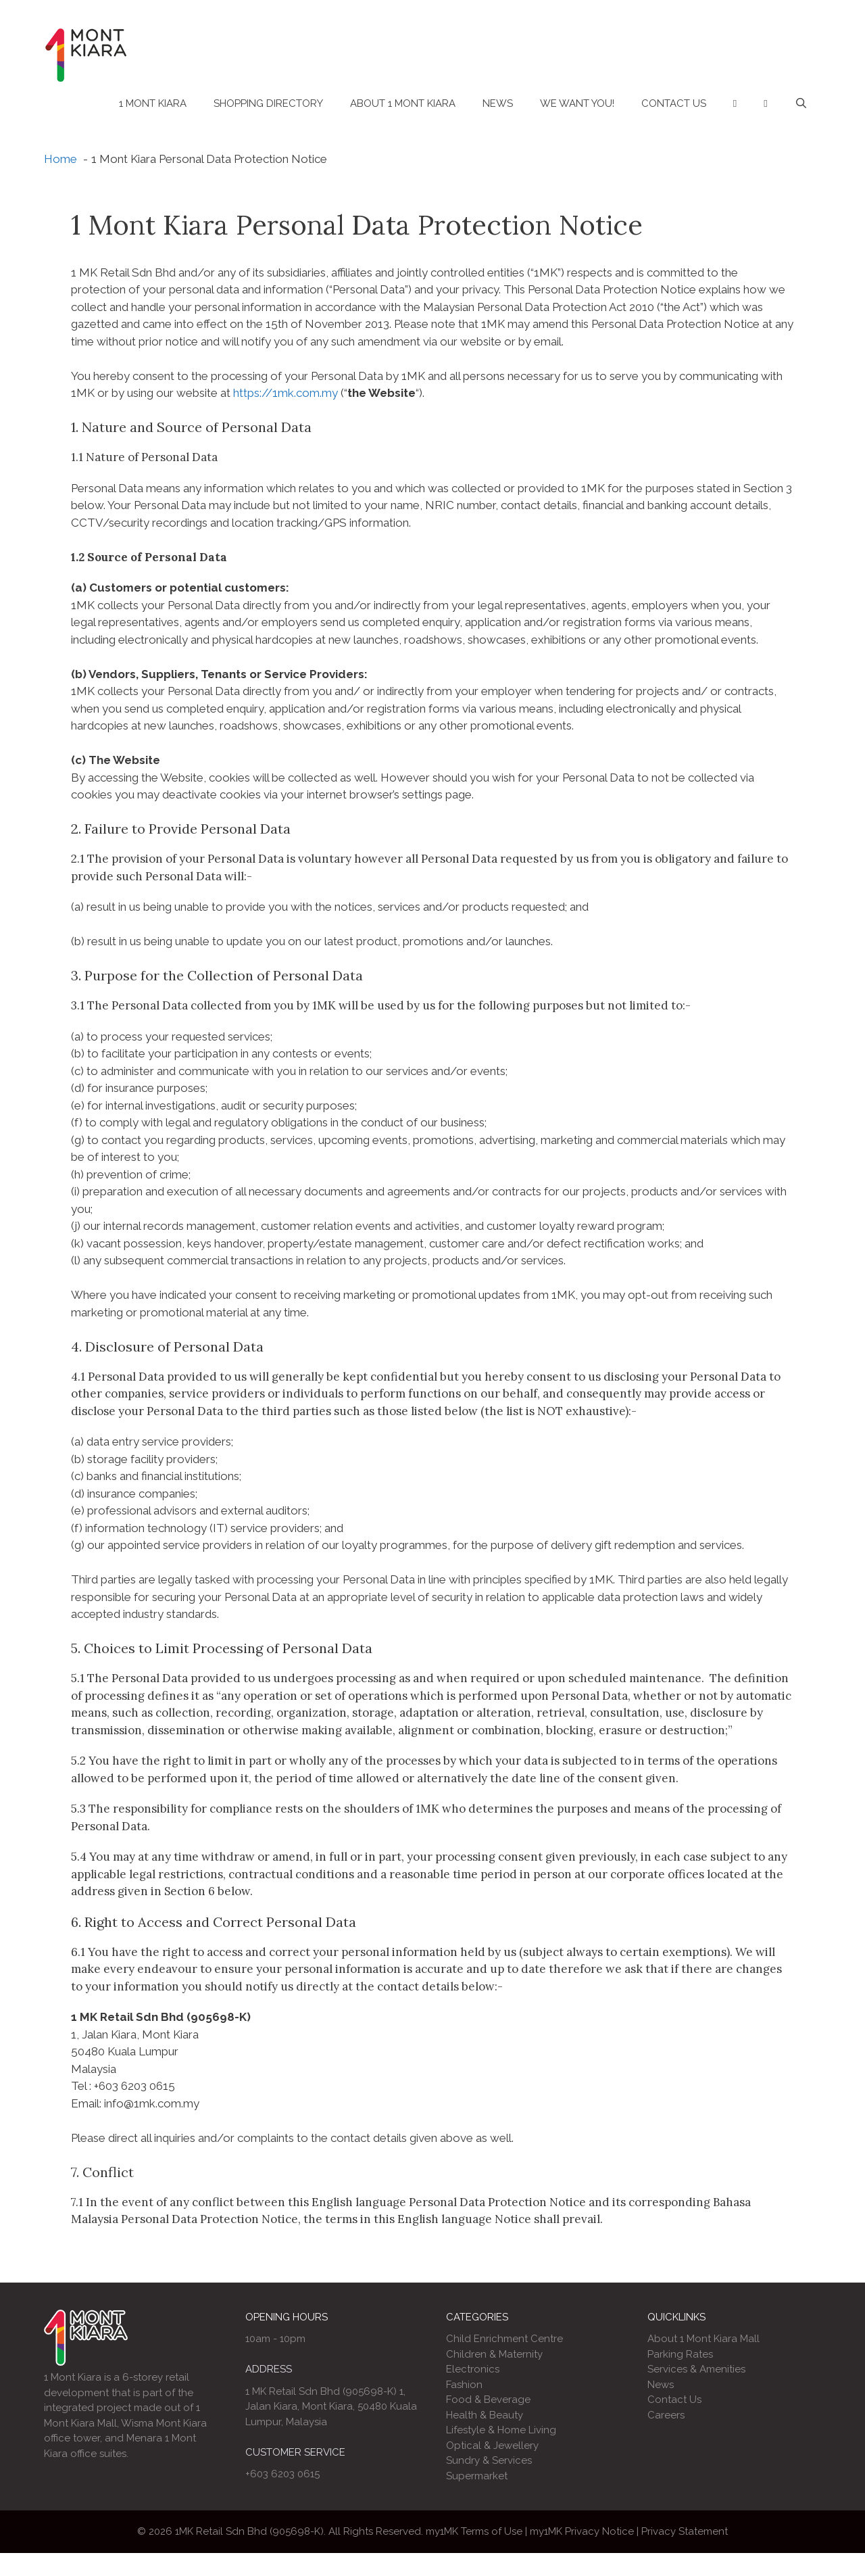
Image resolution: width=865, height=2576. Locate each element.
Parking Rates (680, 2354)
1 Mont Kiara (153, 103)
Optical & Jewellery (492, 2445)
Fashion (464, 2385)
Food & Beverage (488, 2399)
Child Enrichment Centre (504, 2339)
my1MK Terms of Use (474, 2531)
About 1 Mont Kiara (402, 103)
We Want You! (577, 103)
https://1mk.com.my (285, 393)
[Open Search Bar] (801, 103)
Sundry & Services (489, 2460)
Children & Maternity (494, 2354)
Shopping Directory (268, 103)
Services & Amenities (696, 2369)
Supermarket (477, 2476)
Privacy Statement (684, 2531)
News (498, 103)
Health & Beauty (484, 2415)
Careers (666, 2415)
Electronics (472, 2369)
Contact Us (673, 103)
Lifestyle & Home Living (501, 2430)
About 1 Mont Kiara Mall (703, 2339)
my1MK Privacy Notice (582, 2531)
